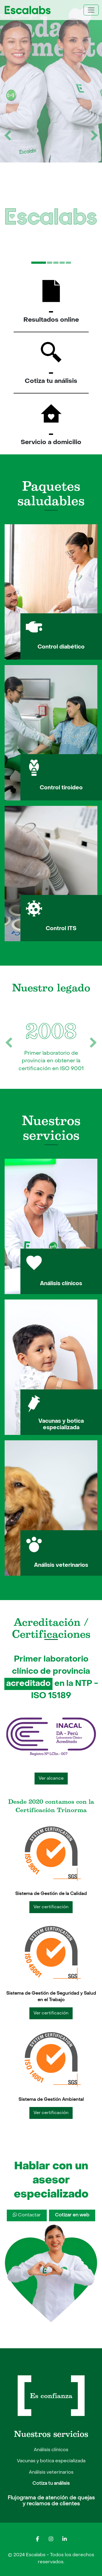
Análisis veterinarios (51, 2472)
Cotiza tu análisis (51, 2483)
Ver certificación (51, 1907)
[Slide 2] (49, 262)
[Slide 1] (38, 262)
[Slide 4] (62, 262)
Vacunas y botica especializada (51, 2461)
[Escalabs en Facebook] (37, 2539)
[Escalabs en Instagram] (51, 2539)
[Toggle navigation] (91, 10)
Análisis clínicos (51, 2450)
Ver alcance (51, 1778)
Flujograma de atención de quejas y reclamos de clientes (51, 2501)
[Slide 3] (55, 262)
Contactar (27, 2214)
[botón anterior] (7, 135)
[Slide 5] (68, 262)
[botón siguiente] (94, 135)
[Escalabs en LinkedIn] (65, 2539)
